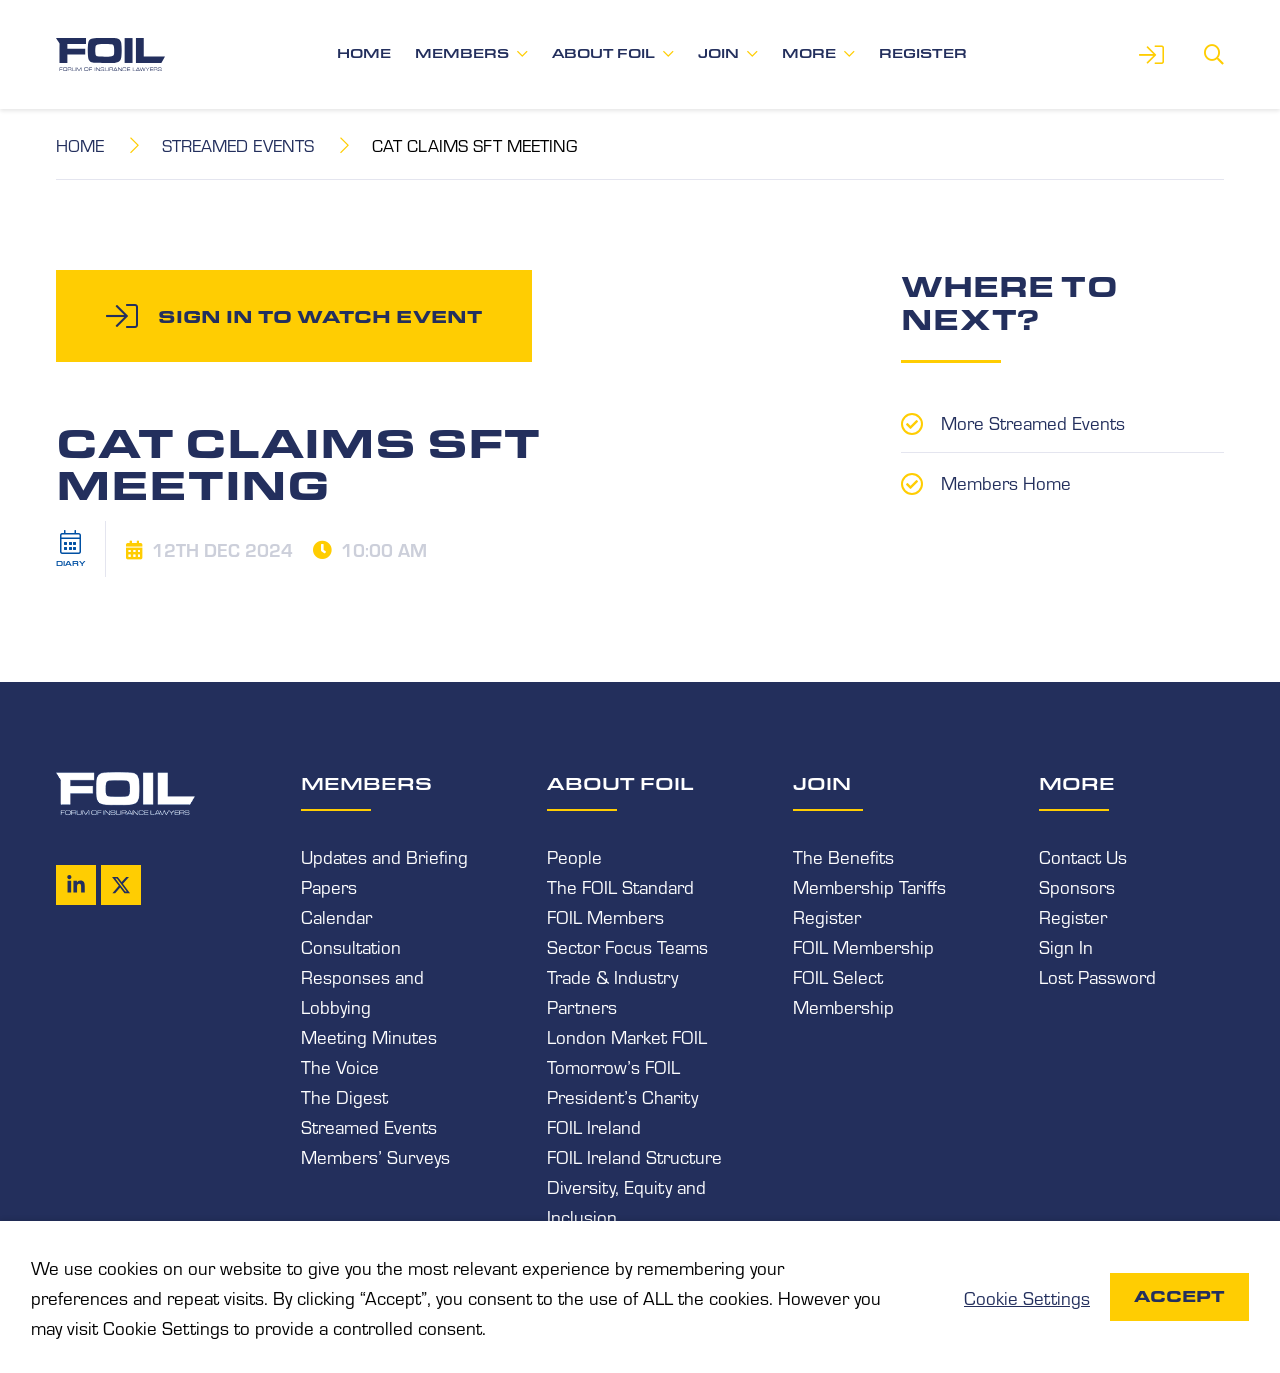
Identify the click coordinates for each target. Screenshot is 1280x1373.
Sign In (1066, 946)
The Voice (340, 1066)
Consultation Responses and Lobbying (362, 976)
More (809, 53)
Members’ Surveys (375, 1156)
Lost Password (1097, 976)
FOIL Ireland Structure (634, 1156)
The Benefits (843, 856)
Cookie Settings (1027, 1297)
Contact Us (1083, 856)
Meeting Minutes (369, 1036)
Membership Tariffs (869, 886)
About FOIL (603, 53)
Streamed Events (238, 144)
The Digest (344, 1096)
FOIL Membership (863, 946)
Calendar (336, 916)
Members (462, 53)
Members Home (1006, 482)
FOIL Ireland (594, 1126)
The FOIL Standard (620, 886)
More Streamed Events (1033, 422)
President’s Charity (622, 1096)
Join (718, 53)
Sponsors (1077, 886)
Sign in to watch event (320, 316)
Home (364, 53)
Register (923, 53)
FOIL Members (605, 916)
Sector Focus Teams (627, 946)
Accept (1179, 1296)
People (574, 856)
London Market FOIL (627, 1036)
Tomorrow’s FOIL (613, 1066)
